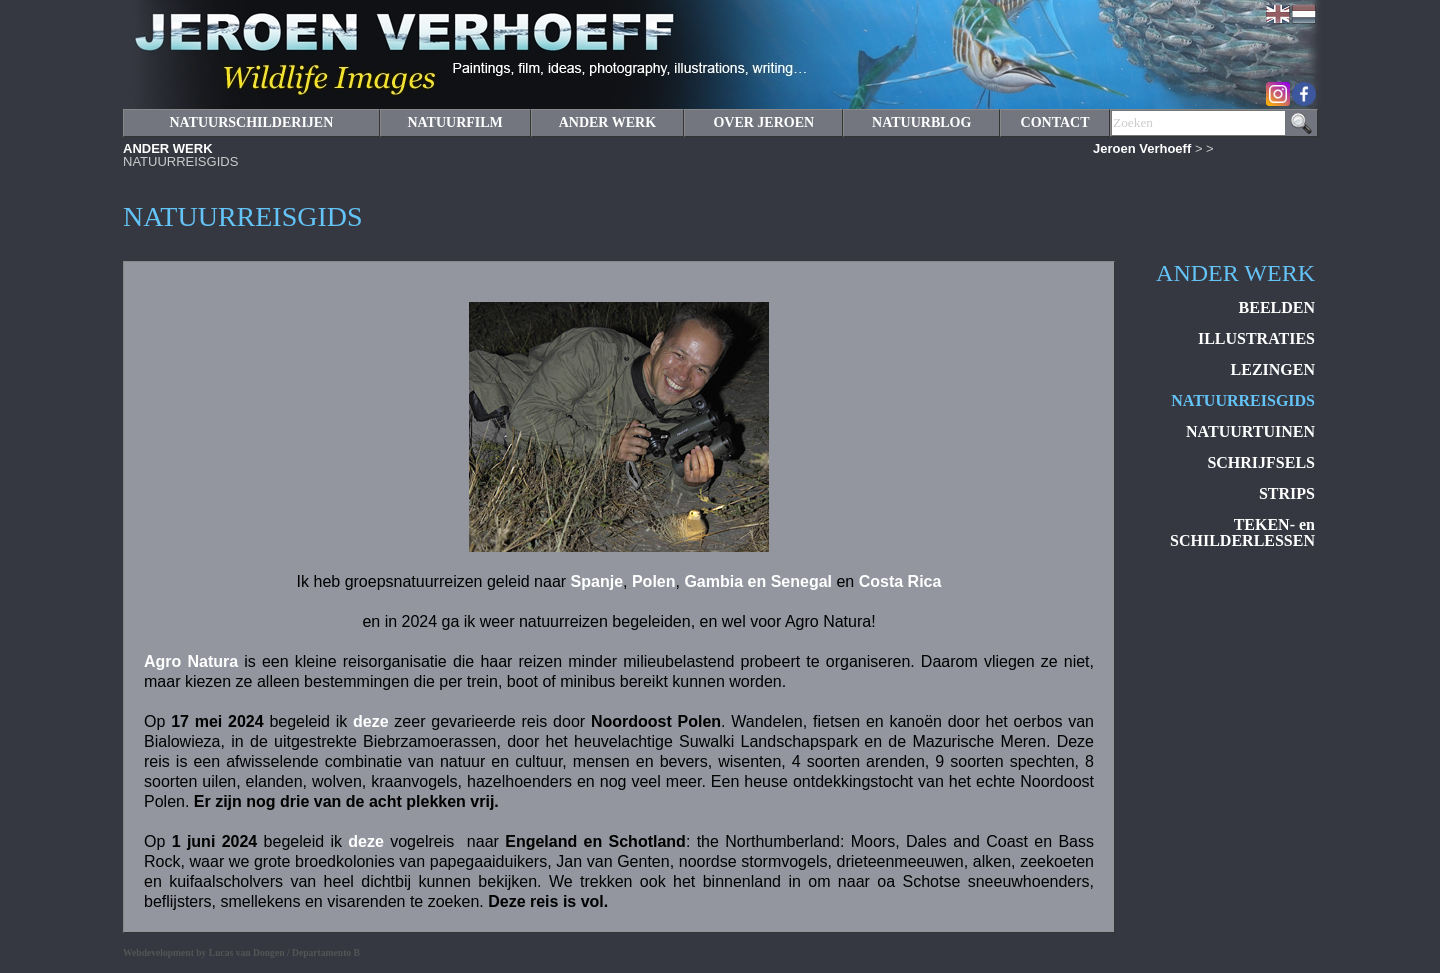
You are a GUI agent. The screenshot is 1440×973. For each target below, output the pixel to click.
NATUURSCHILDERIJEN (251, 122)
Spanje (597, 581)
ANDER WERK (168, 148)
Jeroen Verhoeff (1142, 148)
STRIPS (1287, 493)
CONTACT (1055, 122)
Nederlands (1304, 14)
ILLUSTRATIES (1256, 338)
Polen (654, 581)
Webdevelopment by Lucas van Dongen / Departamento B (241, 952)
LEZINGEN (1273, 369)
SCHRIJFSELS (1261, 462)
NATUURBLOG (921, 122)
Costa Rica (900, 581)
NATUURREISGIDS (1243, 400)
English (1278, 14)
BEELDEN (1277, 307)
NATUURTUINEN (1250, 431)
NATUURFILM (454, 122)
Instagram (1278, 94)
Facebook (1304, 94)
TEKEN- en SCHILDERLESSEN (1242, 532)
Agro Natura (191, 661)
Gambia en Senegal (758, 581)
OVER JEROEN (763, 122)
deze (371, 721)
